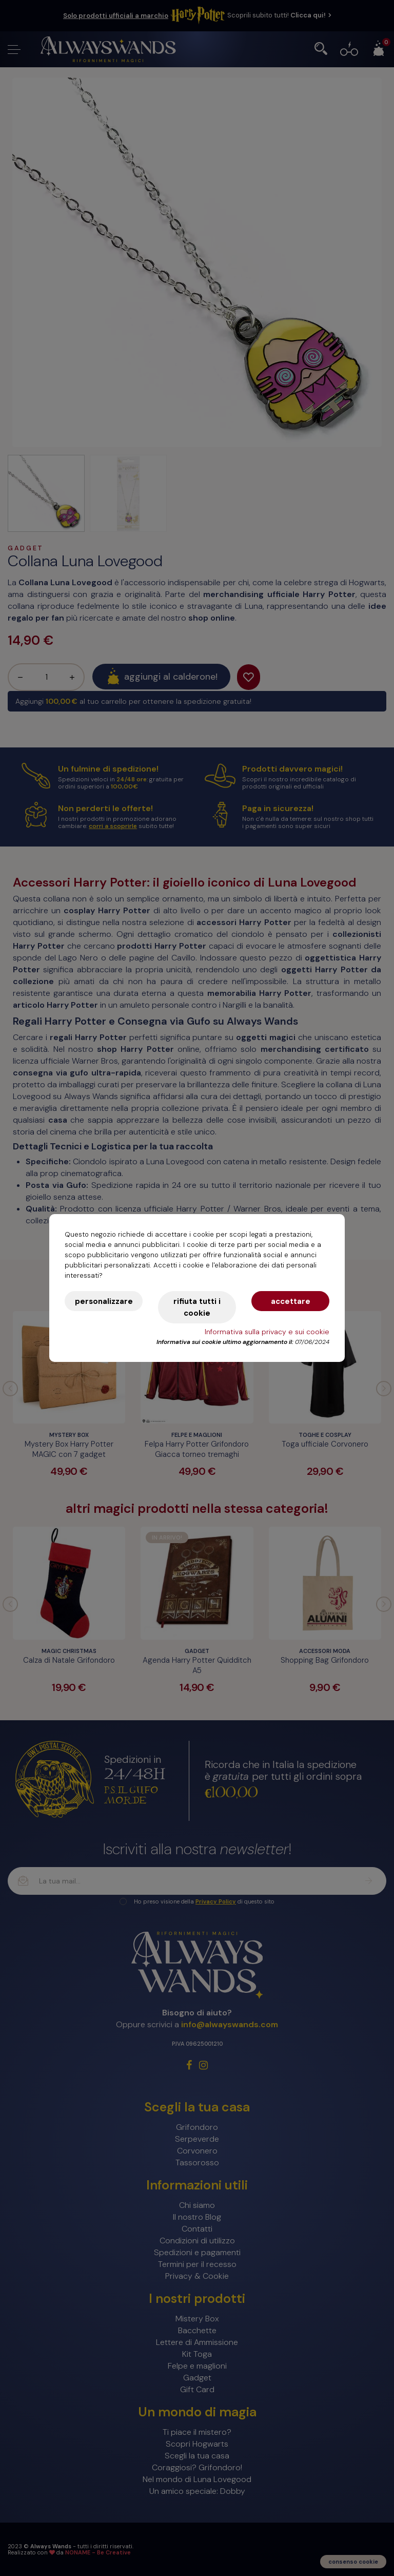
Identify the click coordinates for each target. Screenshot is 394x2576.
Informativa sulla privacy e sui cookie (267, 1331)
